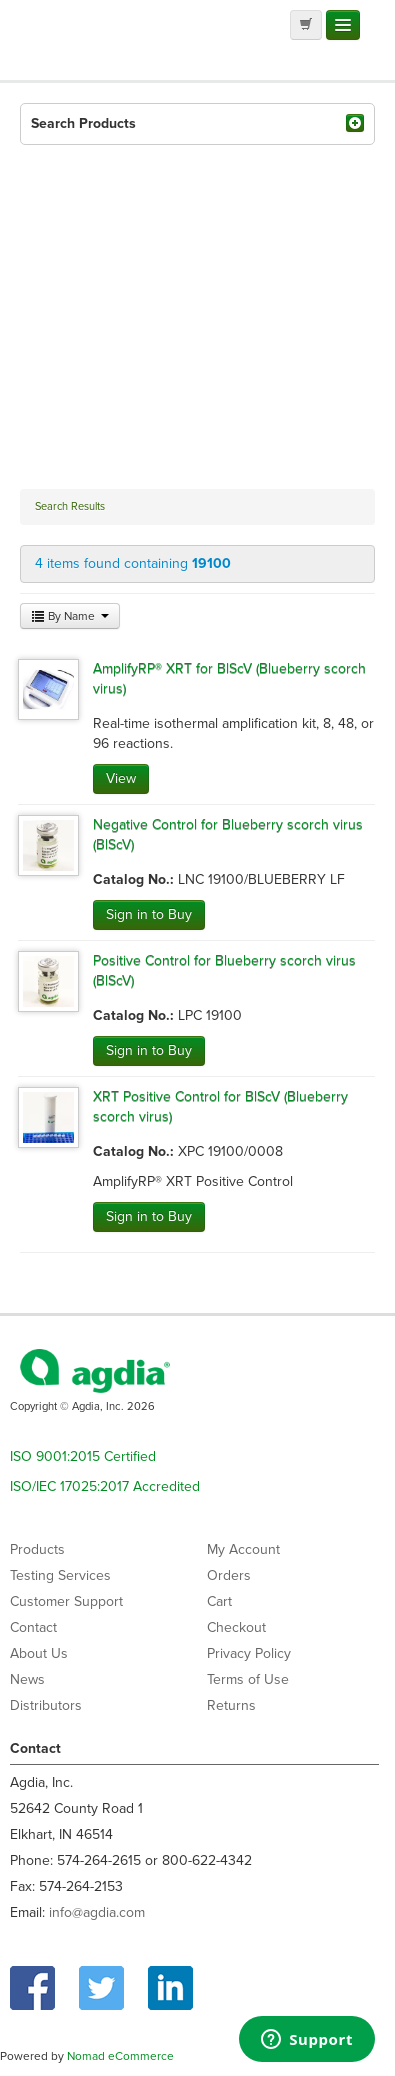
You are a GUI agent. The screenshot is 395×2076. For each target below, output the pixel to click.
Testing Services (60, 1575)
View (121, 778)
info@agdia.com (97, 1912)
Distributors (46, 1705)
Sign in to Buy (149, 914)
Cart (219, 1601)
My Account (243, 1549)
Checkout (236, 1627)
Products (37, 1549)
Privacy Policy (249, 1653)
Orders (229, 1575)
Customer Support (66, 1601)
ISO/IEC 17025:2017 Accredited (105, 1486)
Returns (231, 1705)
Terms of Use (248, 1679)
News (27, 1679)
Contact (33, 1627)
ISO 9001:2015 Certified (83, 1456)
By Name (70, 616)
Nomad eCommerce (120, 2056)
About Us (39, 1653)
